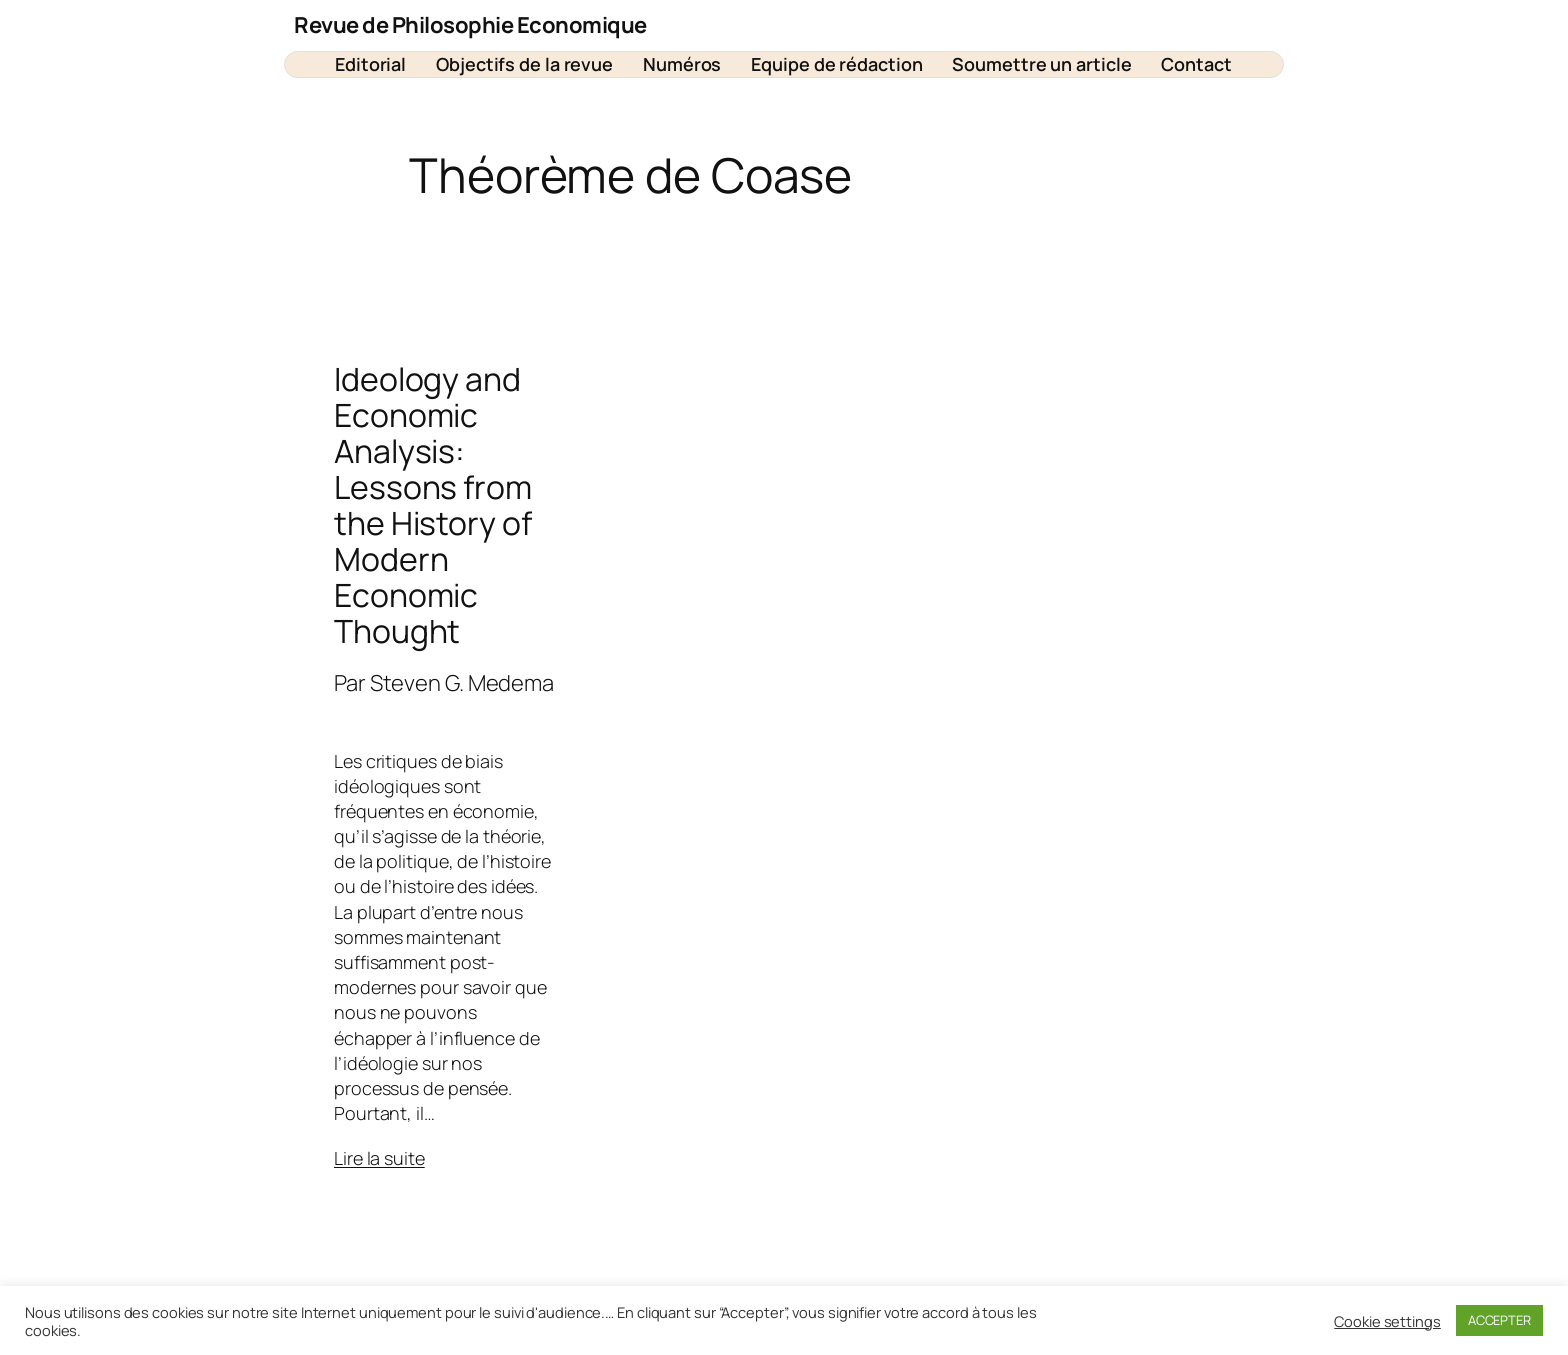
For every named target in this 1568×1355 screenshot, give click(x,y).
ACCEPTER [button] (1499, 1320)
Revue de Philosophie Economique (470, 25)
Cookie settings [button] (1387, 1321)
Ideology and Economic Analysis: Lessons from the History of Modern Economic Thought (433, 505)
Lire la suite (379, 1158)
